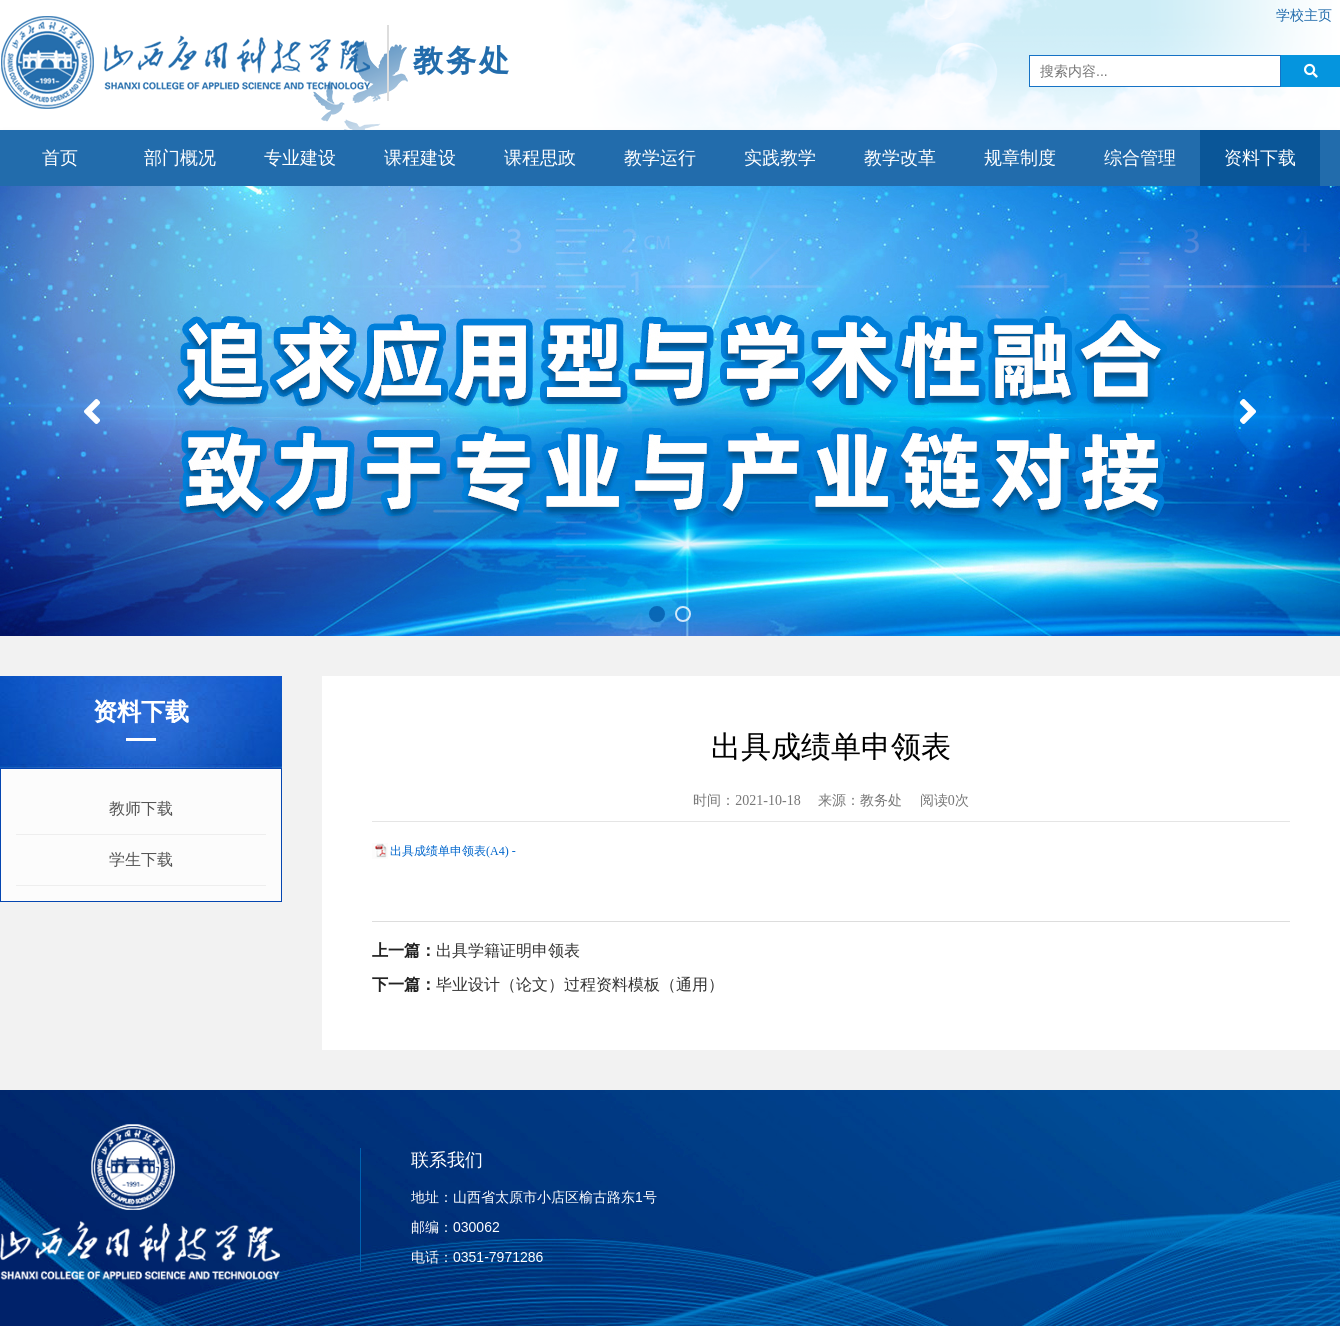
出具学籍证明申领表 (508, 950)
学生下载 (141, 859)
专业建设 (300, 158)
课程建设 (420, 158)
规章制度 (1020, 158)
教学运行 (660, 158)
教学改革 (900, 158)
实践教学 (780, 158)
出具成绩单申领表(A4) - (453, 851)
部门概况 (180, 158)
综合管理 (1140, 158)
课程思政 (540, 158)
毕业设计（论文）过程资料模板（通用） (580, 984)
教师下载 (141, 808)
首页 (60, 158)
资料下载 (1260, 158)
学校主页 (1304, 15)
